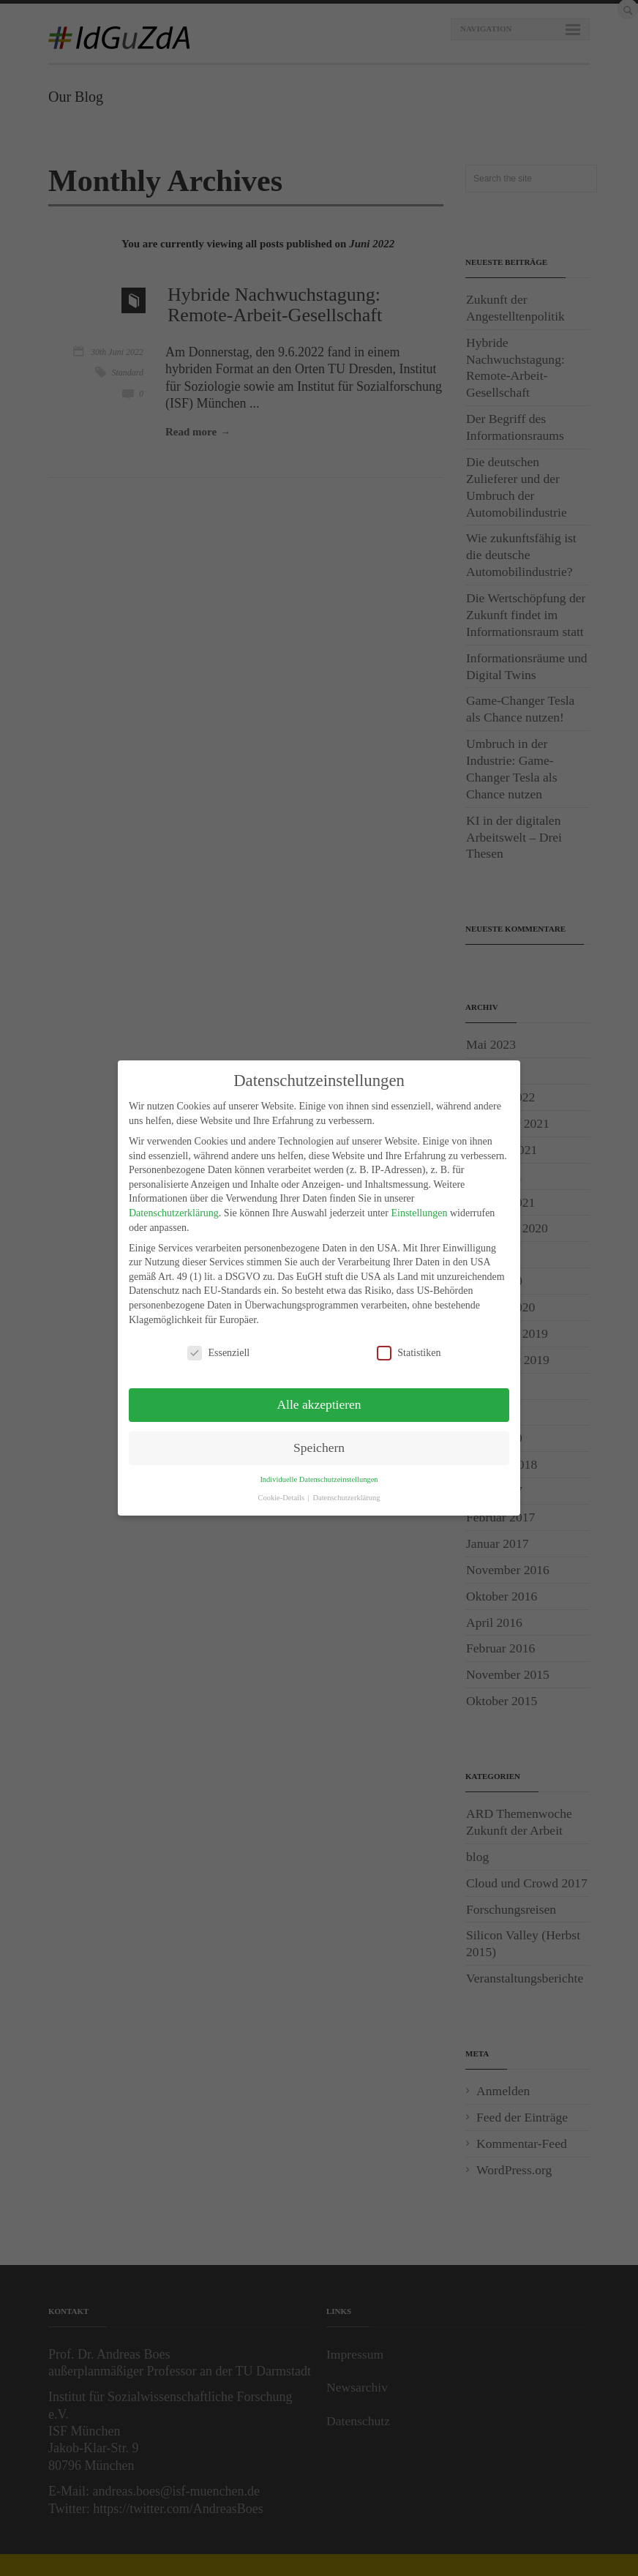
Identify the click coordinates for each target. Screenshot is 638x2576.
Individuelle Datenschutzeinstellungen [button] (319, 1479)
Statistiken (408, 1353)
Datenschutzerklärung (174, 1213)
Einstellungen (419, 1213)
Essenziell (218, 1353)
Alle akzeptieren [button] (319, 1404)
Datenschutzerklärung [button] (346, 1498)
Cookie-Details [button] (282, 1498)
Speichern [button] (319, 1447)
